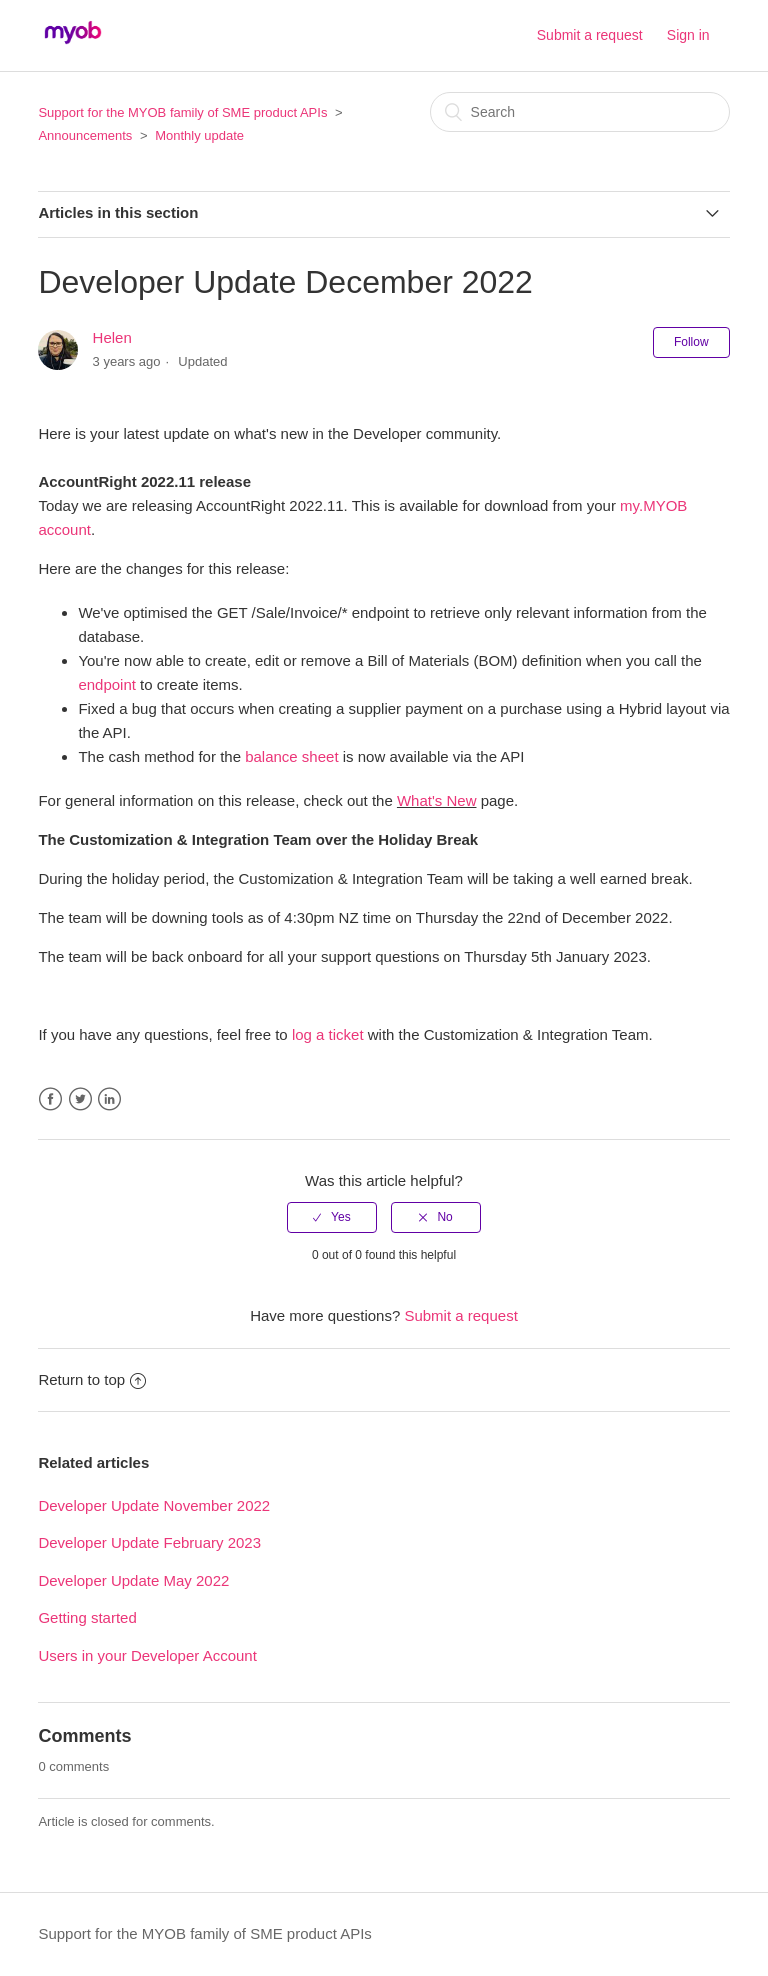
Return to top (92, 1379)
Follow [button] (691, 342)
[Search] (580, 112)
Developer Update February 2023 (149, 1542)
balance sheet (291, 756)
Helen (112, 337)
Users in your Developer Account (147, 1655)
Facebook (50, 1099)
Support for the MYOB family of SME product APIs (182, 112)
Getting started (87, 1617)
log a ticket (328, 1034)
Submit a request (590, 35)
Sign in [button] (688, 35)
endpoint (107, 684)
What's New (437, 800)
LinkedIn (109, 1099)
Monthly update (199, 135)
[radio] (332, 1217)
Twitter (80, 1099)
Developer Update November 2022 (154, 1505)
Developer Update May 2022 (133, 1580)
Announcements (85, 135)
